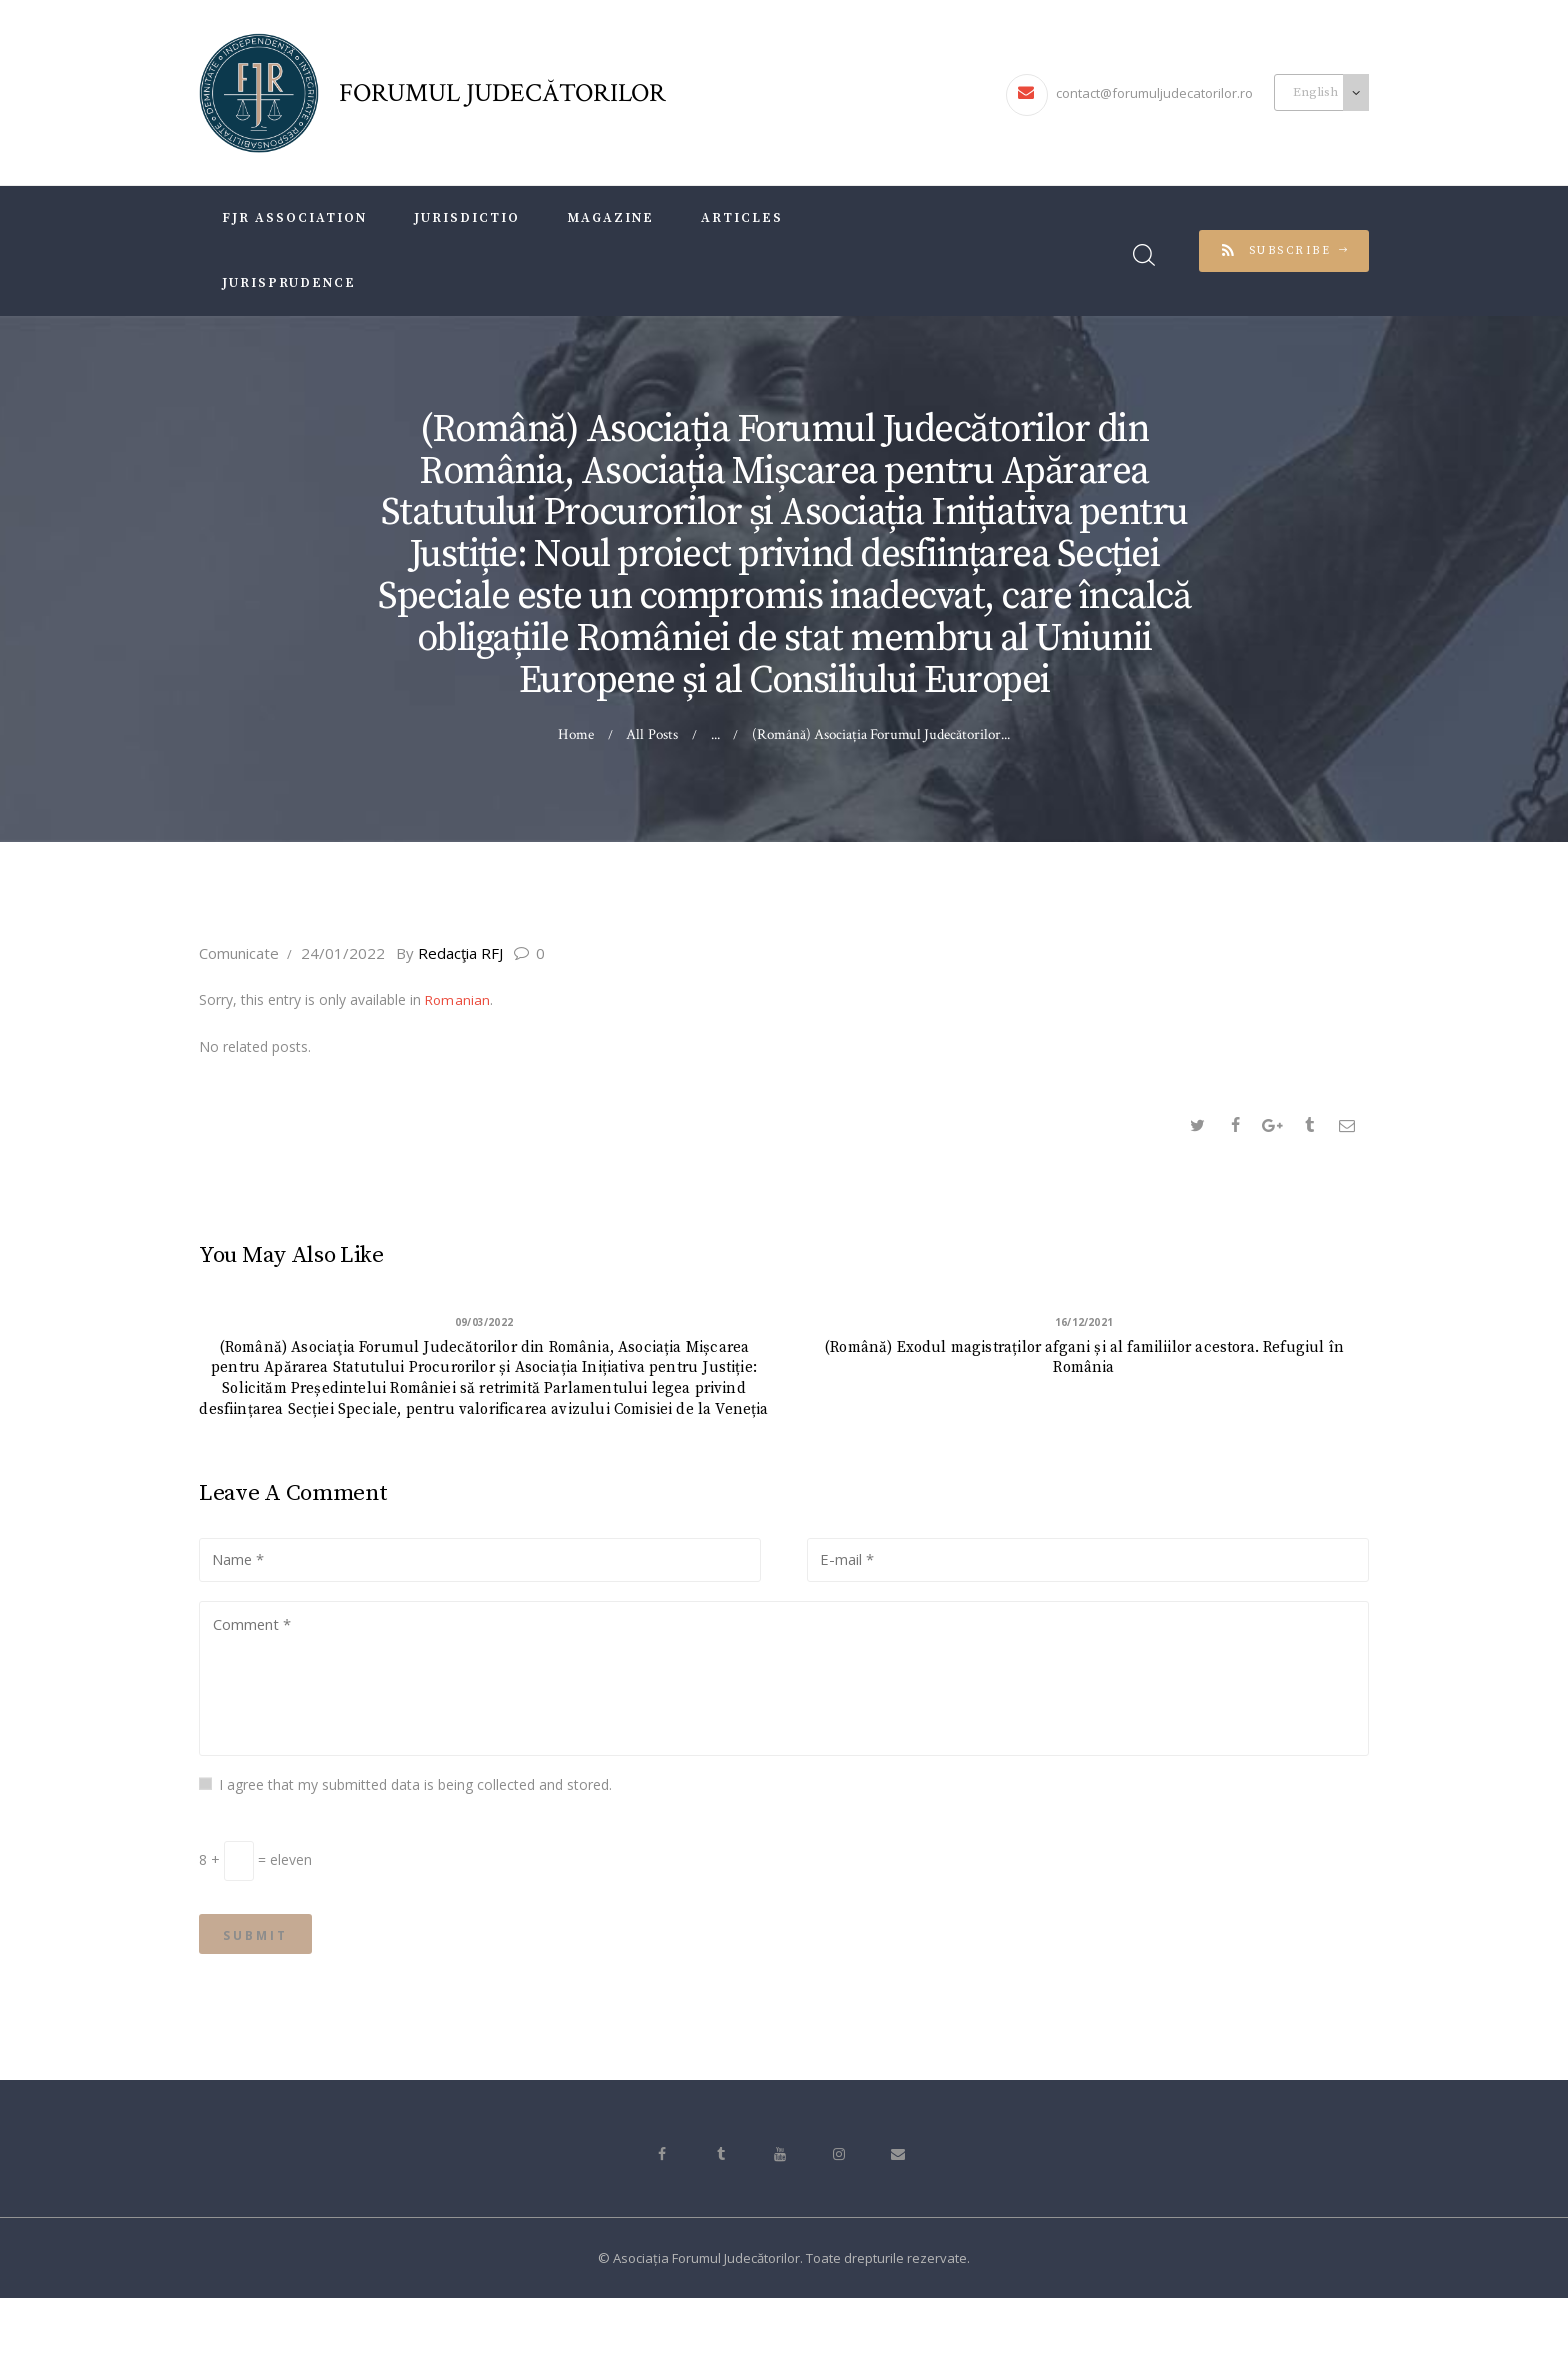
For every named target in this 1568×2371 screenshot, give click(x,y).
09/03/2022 (484, 1323)
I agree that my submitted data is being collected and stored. (415, 1846)
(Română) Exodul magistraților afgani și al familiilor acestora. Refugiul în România (1084, 1365)
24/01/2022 (343, 953)
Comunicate (239, 953)
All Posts (652, 734)
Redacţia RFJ (460, 953)
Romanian (458, 999)
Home (577, 734)
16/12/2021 (1084, 1323)
